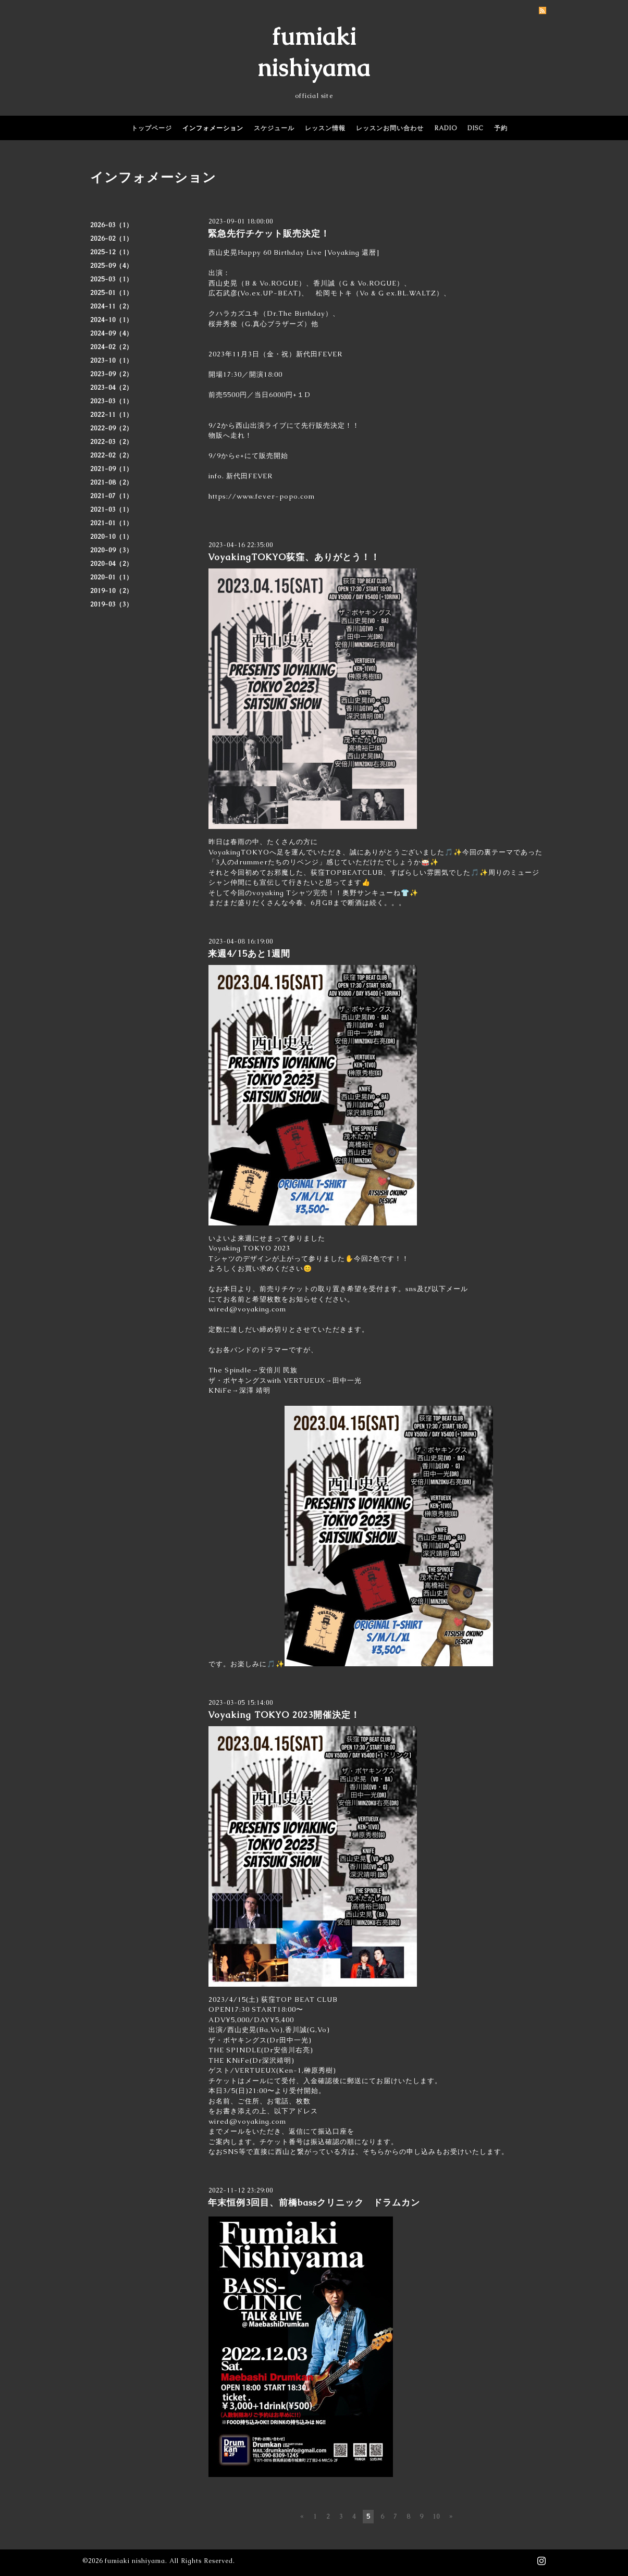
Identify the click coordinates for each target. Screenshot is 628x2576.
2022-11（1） (111, 415)
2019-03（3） (111, 604)
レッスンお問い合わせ (390, 128)
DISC (475, 128)
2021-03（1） (111, 509)
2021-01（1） (111, 523)
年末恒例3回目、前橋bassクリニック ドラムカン (314, 2202)
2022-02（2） (111, 455)
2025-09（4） (111, 266)
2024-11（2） (111, 306)
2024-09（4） (111, 333)
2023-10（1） (111, 360)
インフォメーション (212, 128)
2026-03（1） (111, 225)
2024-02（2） (111, 347)
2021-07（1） (111, 496)
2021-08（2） (111, 482)
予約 (501, 128)
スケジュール (274, 128)
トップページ (151, 128)
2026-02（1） (111, 238)
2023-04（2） (111, 387)
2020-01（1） (111, 577)
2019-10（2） (111, 591)
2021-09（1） (111, 469)
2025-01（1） (111, 293)
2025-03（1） (111, 279)
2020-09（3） (111, 550)
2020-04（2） (111, 564)
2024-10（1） (111, 320)
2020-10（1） (111, 536)
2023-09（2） (111, 374)
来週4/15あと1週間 (249, 953)
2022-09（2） (111, 428)
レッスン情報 (325, 128)
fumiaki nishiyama (135, 2561)
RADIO (445, 128)
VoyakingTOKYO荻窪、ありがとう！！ (294, 557)
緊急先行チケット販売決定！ (269, 233)
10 (436, 2516)
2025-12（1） (111, 252)
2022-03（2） (111, 442)
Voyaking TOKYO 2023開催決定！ (284, 1714)
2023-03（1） (111, 401)
